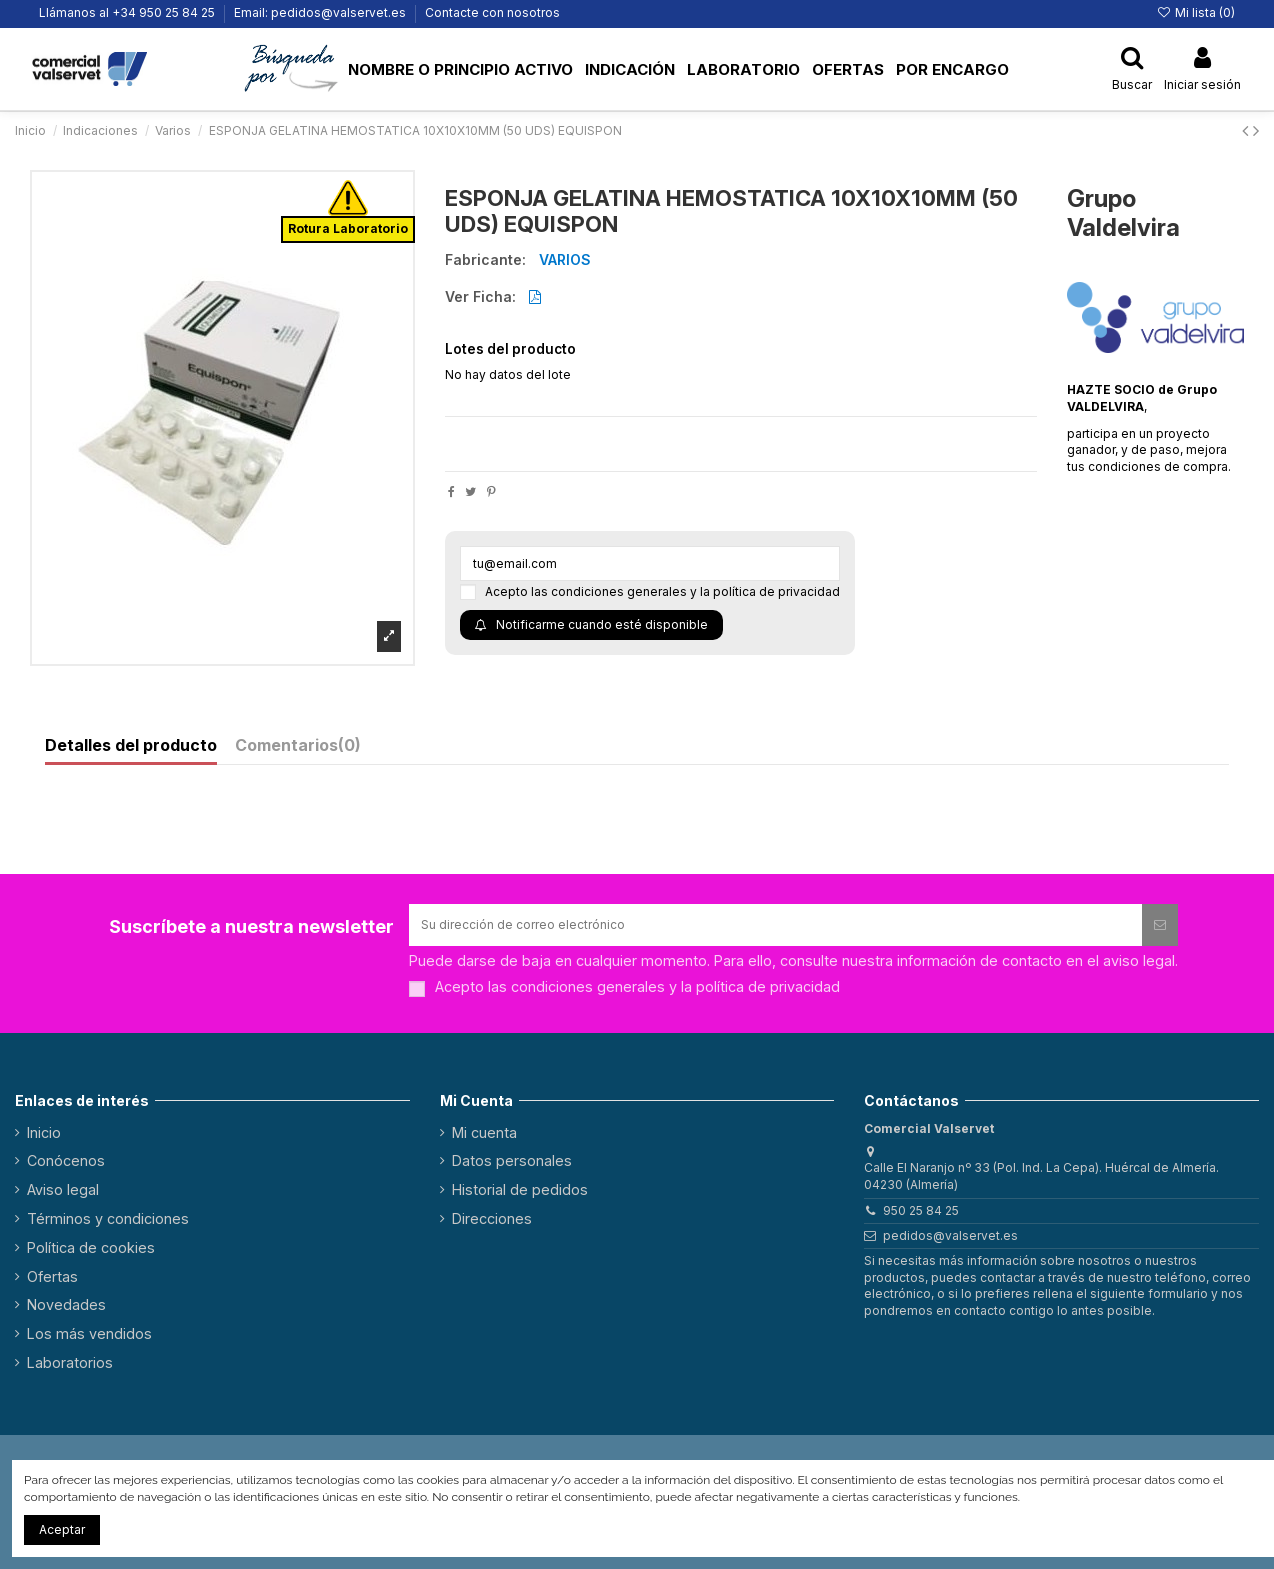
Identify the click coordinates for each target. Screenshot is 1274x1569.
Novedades (66, 1304)
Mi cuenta (484, 1132)
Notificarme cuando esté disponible (591, 624)
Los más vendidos (89, 1333)
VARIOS (565, 259)
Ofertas (52, 1276)
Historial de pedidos (520, 1189)
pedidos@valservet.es (950, 1235)
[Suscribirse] (1160, 925)
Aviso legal (63, 1189)
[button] (293, 69)
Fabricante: (485, 260)
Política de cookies (91, 1247)
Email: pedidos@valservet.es (321, 12)
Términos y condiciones (108, 1218)
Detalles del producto (131, 746)
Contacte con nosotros (492, 12)
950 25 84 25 (921, 1210)
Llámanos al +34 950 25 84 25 (128, 12)
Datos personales (512, 1160)
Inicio (44, 1132)
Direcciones (492, 1218)
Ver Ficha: (480, 297)
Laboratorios (70, 1362)
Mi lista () (1196, 12)
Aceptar (62, 1529)
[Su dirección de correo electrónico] (775, 925)
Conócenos (66, 1160)
